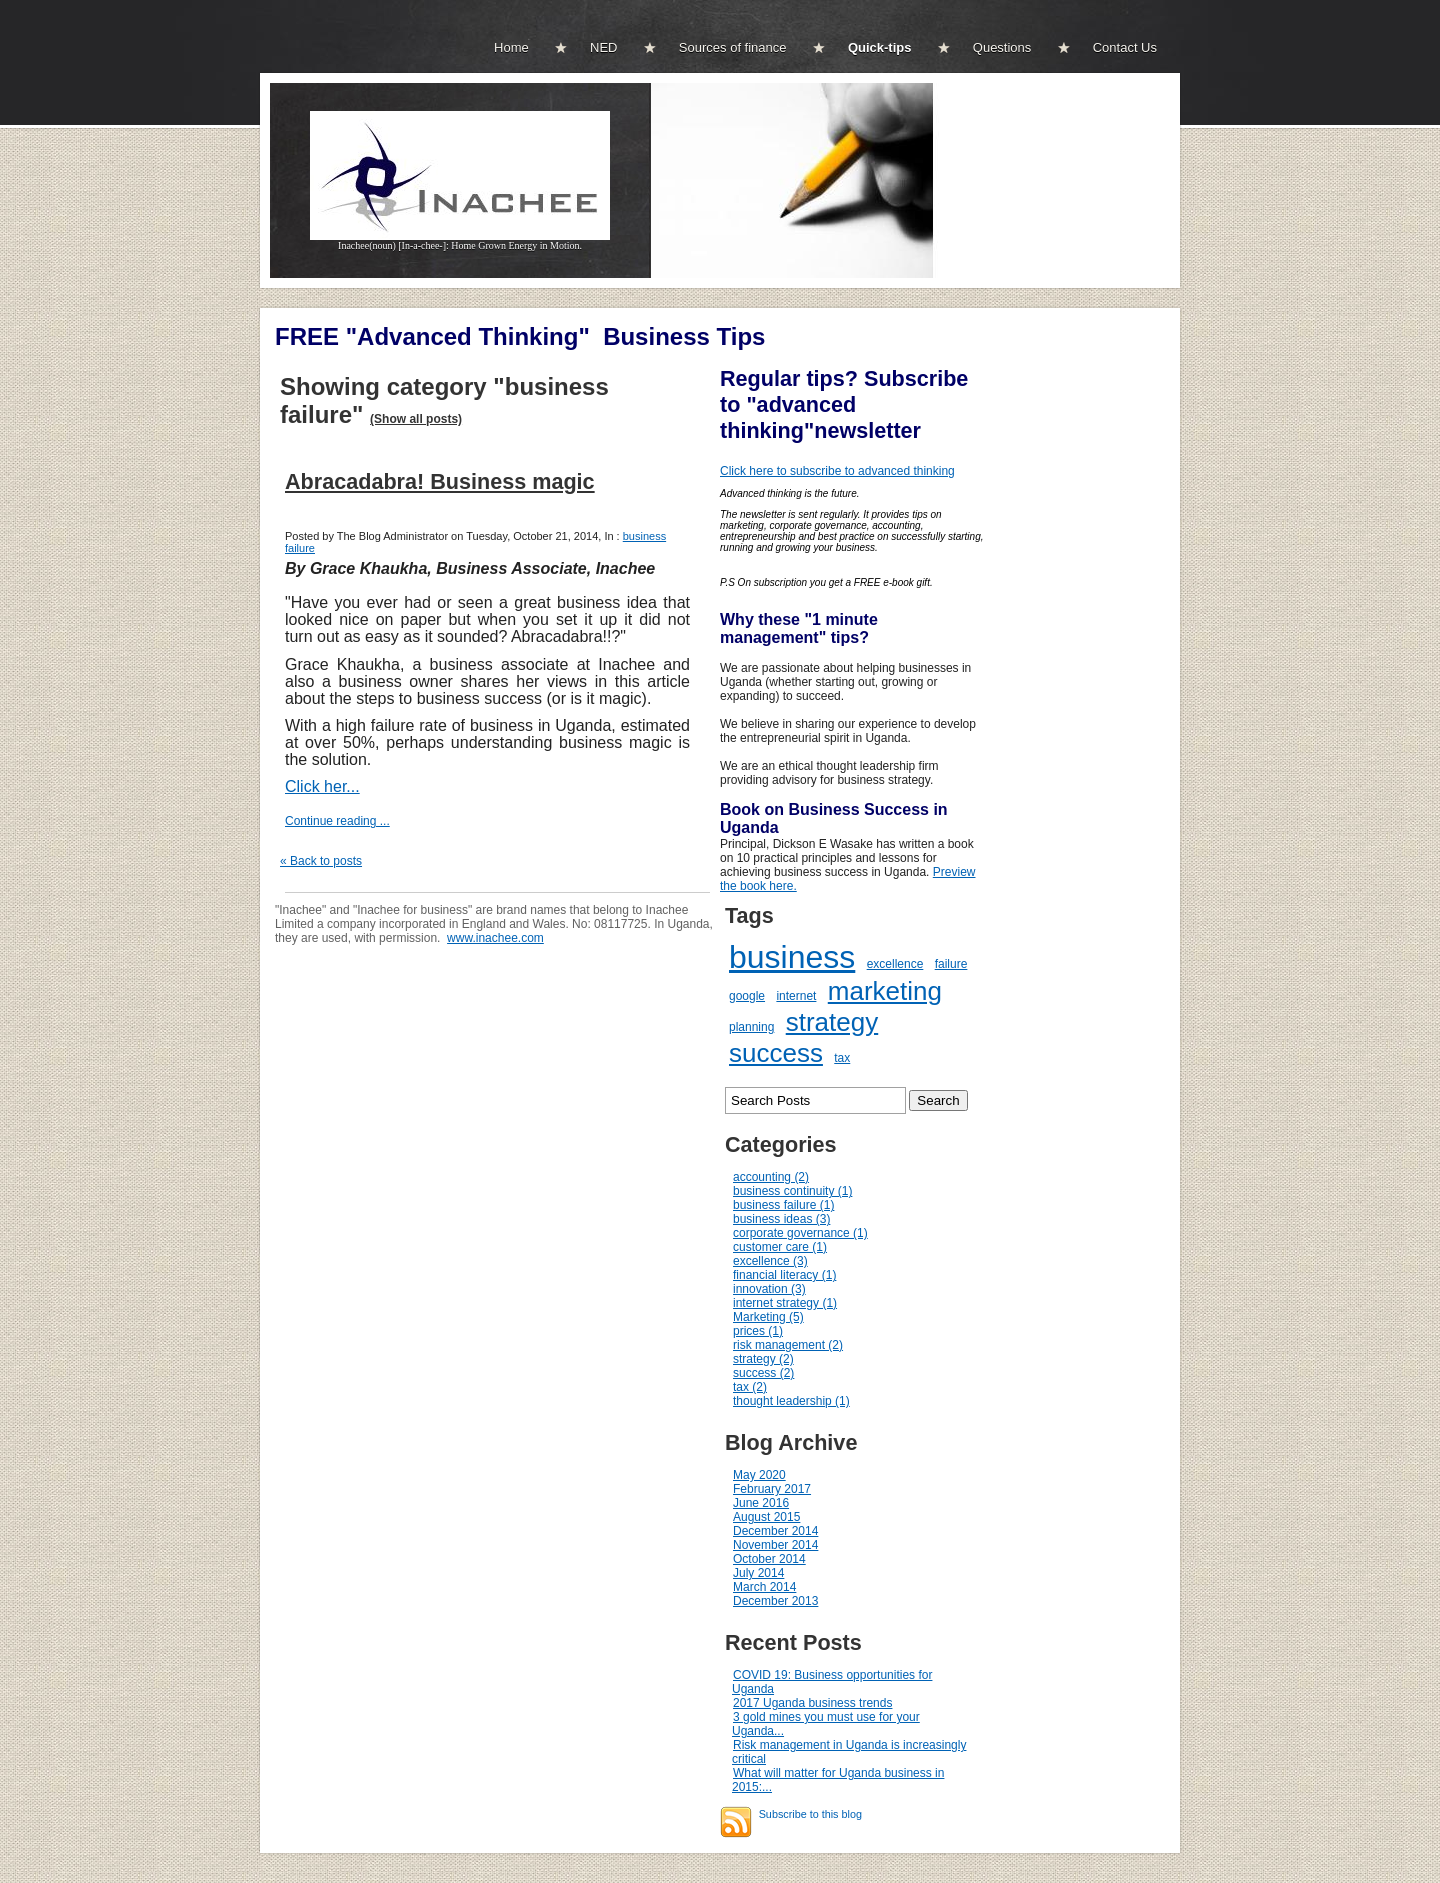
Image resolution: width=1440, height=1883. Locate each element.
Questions (1002, 47)
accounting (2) (771, 1177)
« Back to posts (321, 861)
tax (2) (750, 1387)
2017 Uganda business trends (812, 1703)
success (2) (763, 1373)
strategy (832, 1022)
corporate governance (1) (800, 1233)
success (776, 1053)
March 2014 (764, 1587)
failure (951, 964)
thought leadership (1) (791, 1401)
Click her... (322, 786)
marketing (885, 991)
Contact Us (1125, 47)
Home (511, 47)
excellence (895, 964)
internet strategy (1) (785, 1303)
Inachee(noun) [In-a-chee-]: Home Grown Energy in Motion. (460, 241)
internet (796, 996)
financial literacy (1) (784, 1275)
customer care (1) (780, 1247)
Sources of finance (733, 47)
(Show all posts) (416, 419)
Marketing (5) (768, 1317)
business (792, 957)
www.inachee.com (495, 938)
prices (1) (758, 1331)
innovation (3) (769, 1289)
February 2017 (772, 1489)
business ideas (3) (781, 1219)
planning (751, 1027)
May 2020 (759, 1475)
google (747, 996)
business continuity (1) (792, 1191)
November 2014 (775, 1545)
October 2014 (769, 1559)
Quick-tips (880, 47)
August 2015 (766, 1517)
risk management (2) (788, 1345)
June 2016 (761, 1503)
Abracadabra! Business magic (440, 481)
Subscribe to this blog (810, 1814)
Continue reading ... (337, 821)
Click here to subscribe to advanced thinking (837, 471)
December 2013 (775, 1601)
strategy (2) (763, 1359)
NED (603, 47)
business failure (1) (783, 1205)
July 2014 (758, 1573)
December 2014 (775, 1531)
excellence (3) (770, 1261)
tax (842, 1058)
